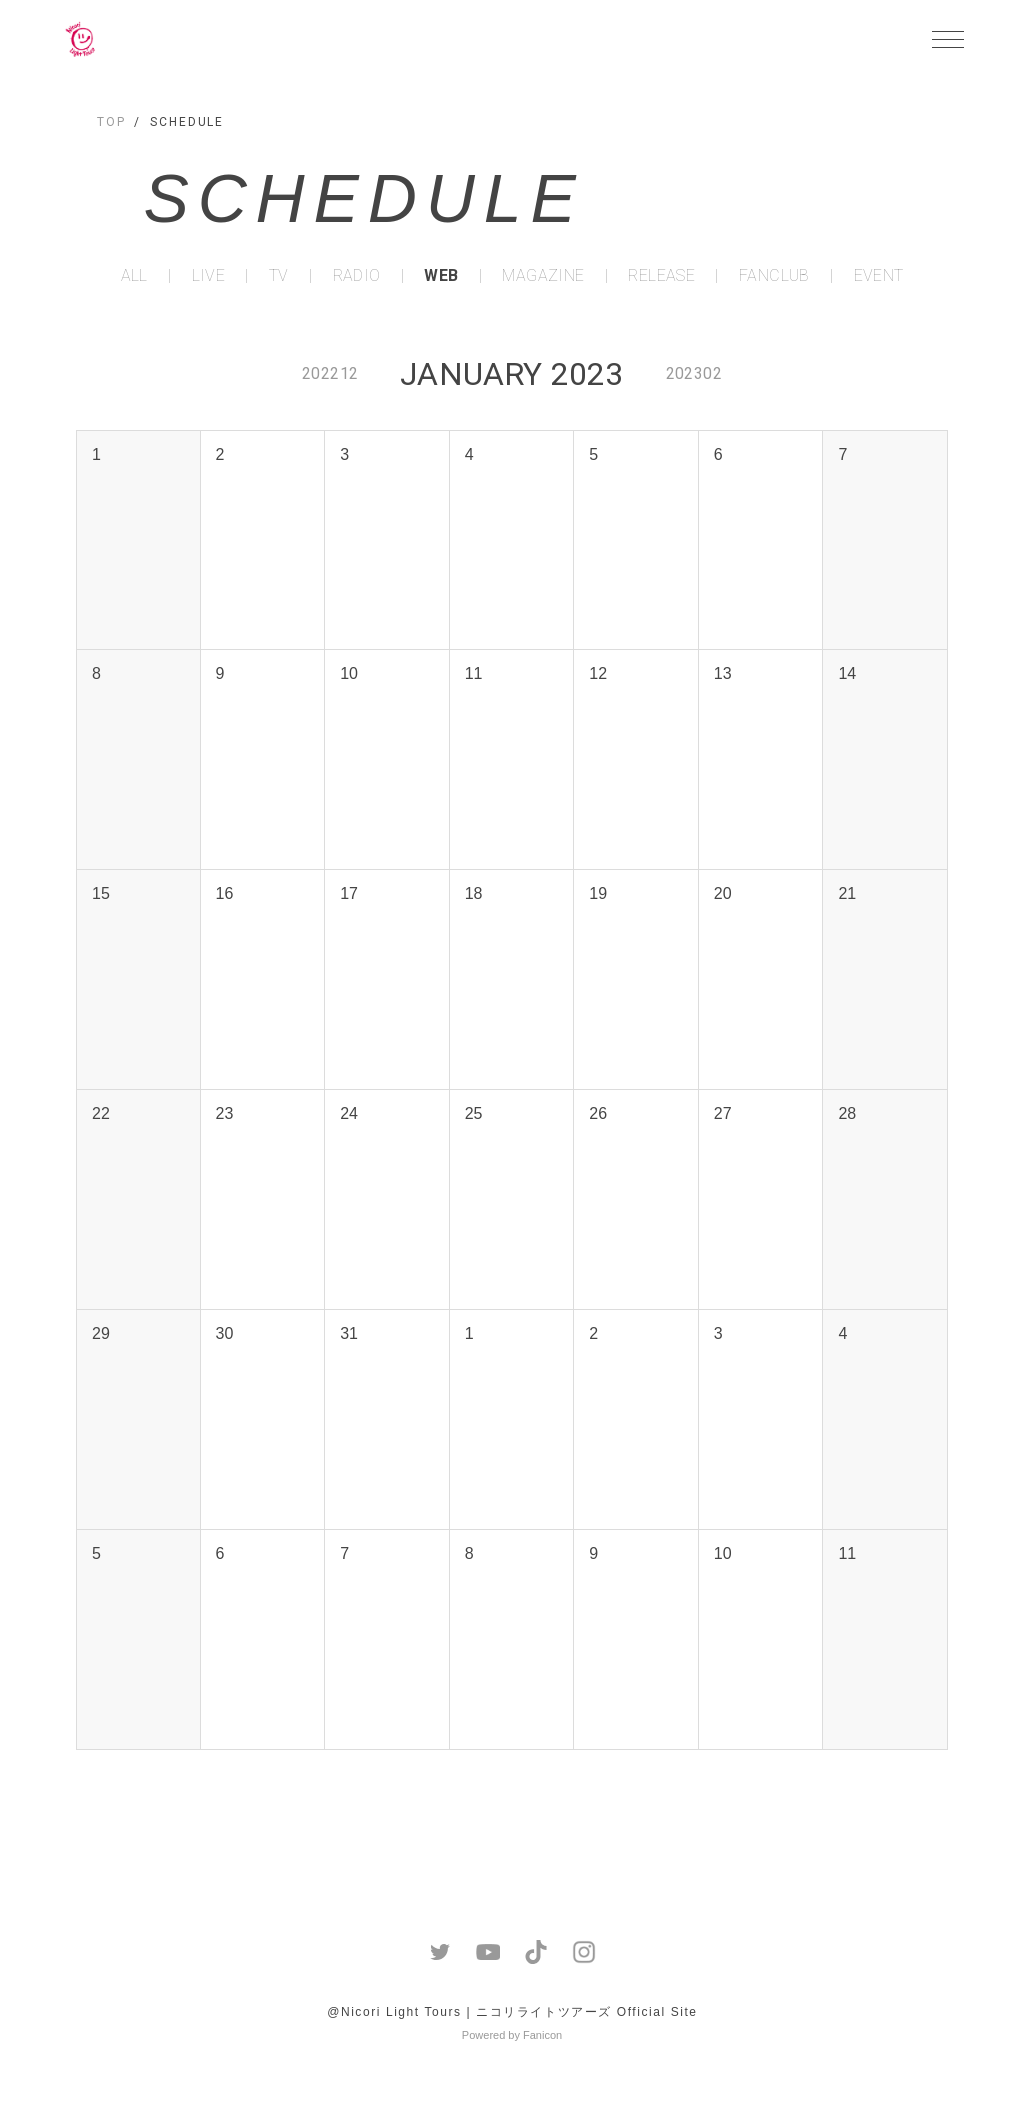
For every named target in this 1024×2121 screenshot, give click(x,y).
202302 (694, 373)
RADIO (357, 276)
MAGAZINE (543, 276)
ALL (134, 276)
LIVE (209, 276)
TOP (111, 122)
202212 (330, 373)
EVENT (879, 276)
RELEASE (661, 276)
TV (279, 276)
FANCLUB (774, 276)
